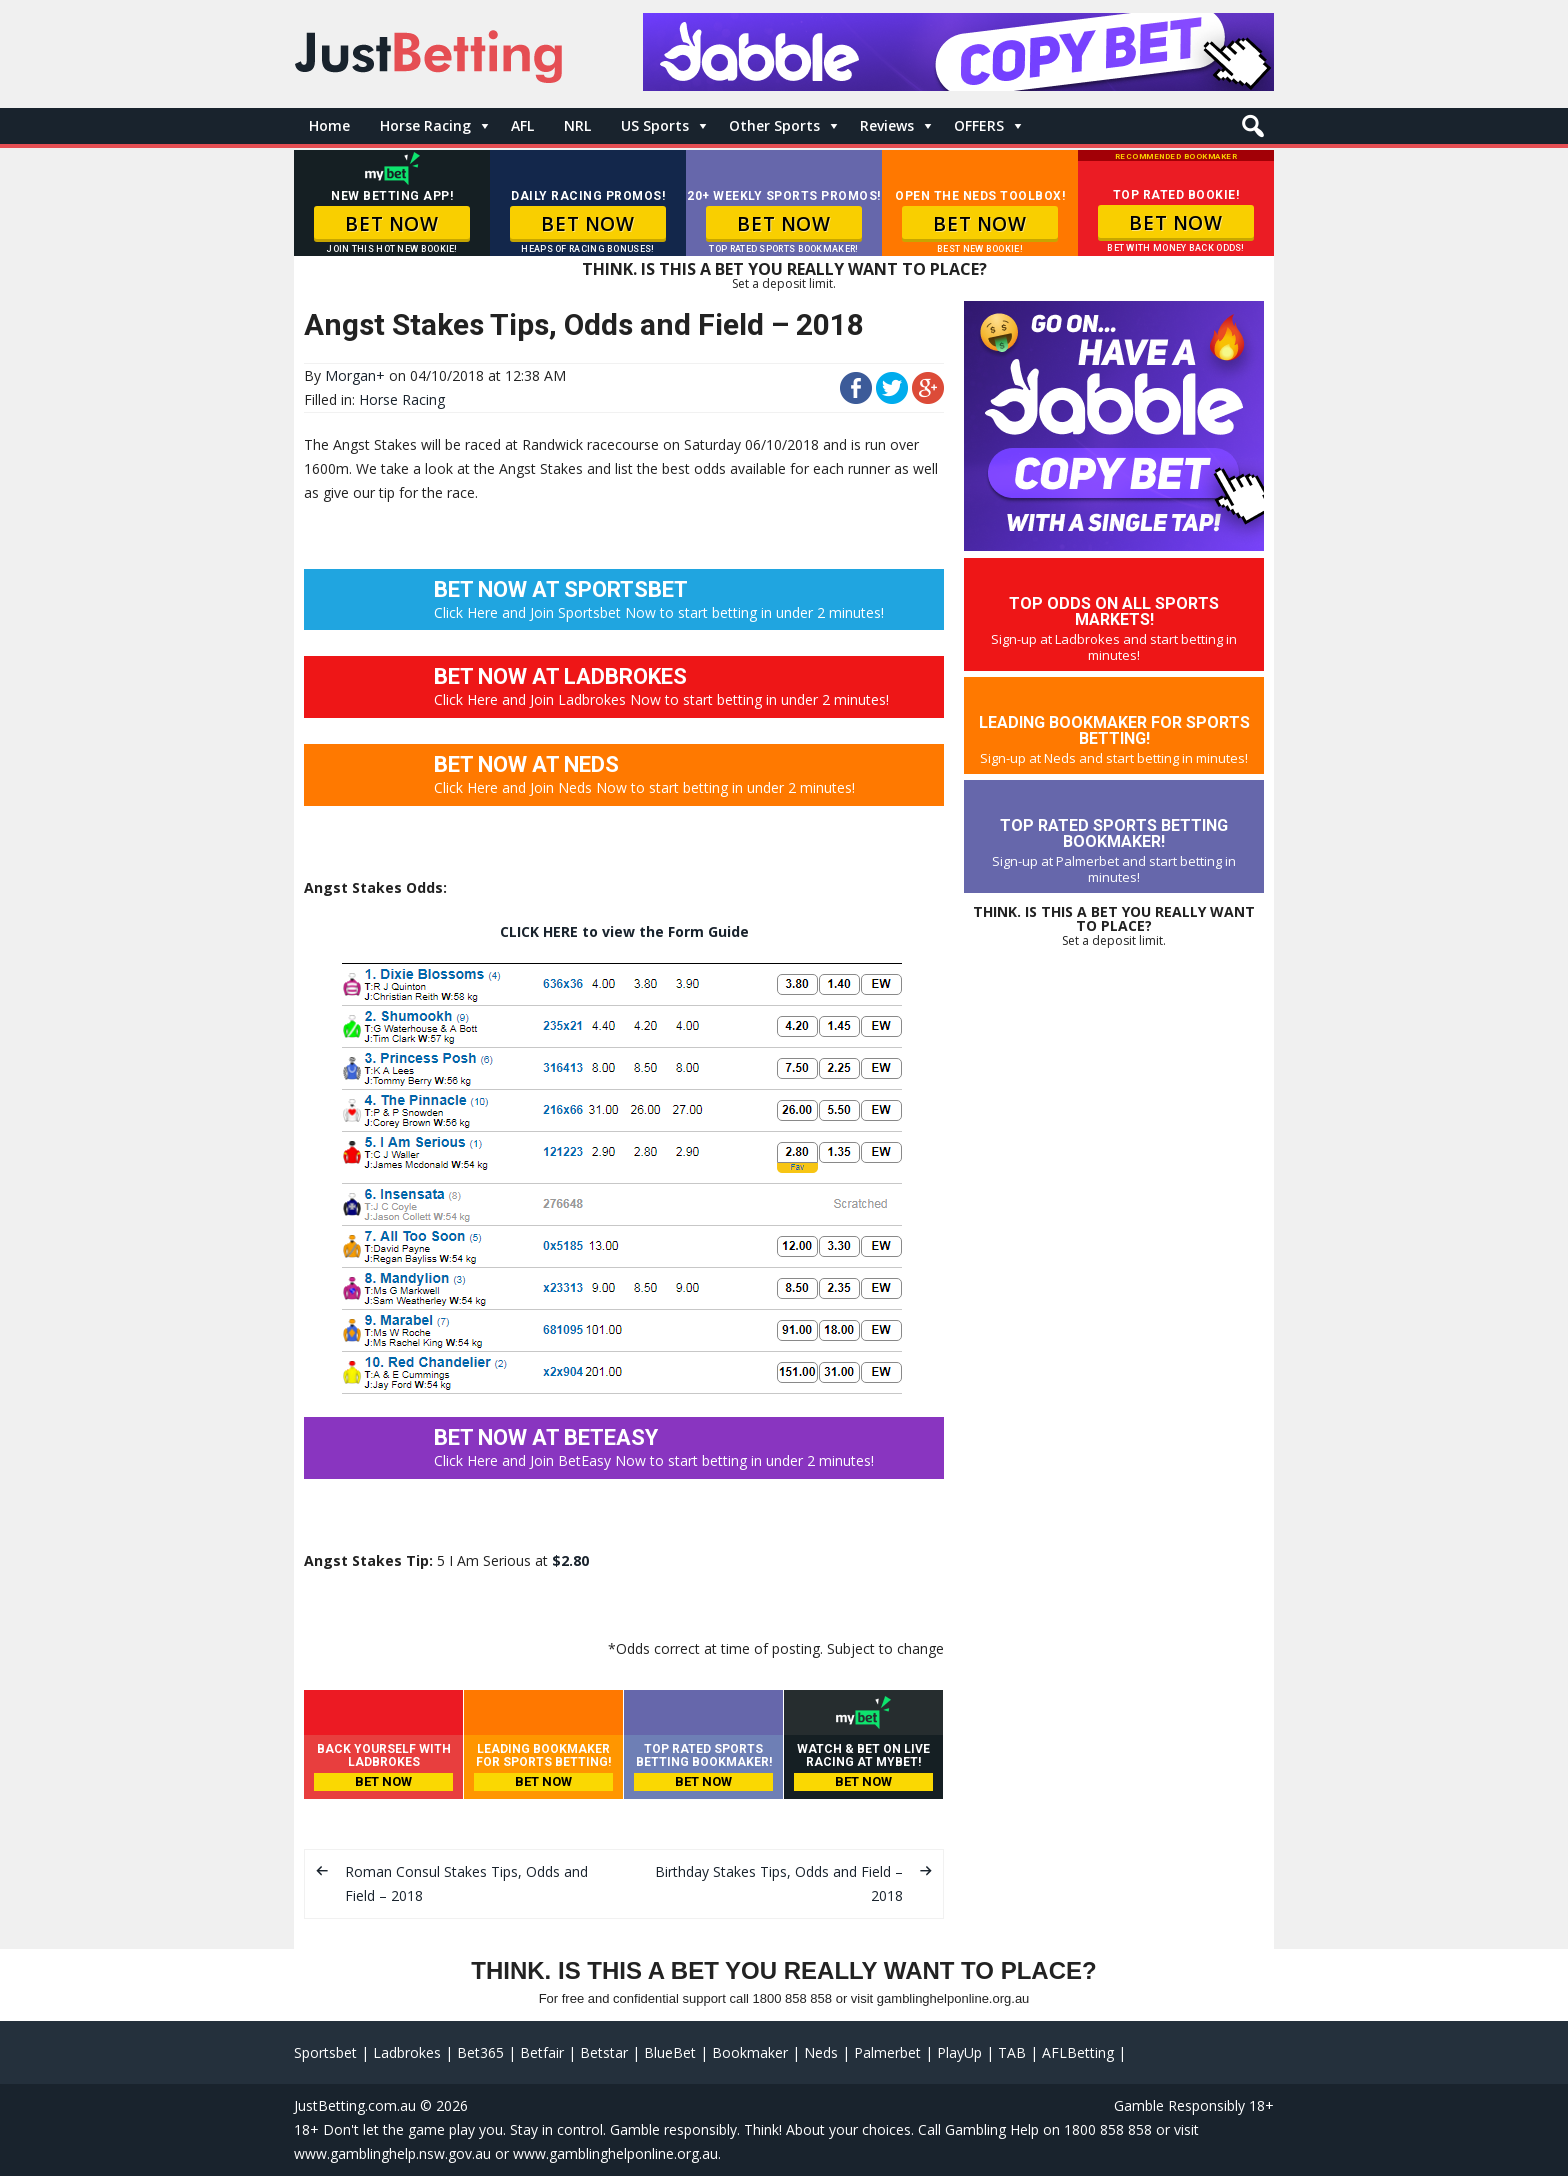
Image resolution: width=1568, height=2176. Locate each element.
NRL (577, 125)
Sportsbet (325, 2052)
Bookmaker (750, 2052)
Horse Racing (425, 125)
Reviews (887, 125)
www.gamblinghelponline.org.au (615, 2153)
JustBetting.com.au (355, 2105)
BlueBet (670, 2052)
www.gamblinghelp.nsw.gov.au (392, 2153)
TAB (1012, 2052)
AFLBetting (1078, 2052)
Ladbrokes (407, 2052)
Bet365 (480, 2052)
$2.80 (570, 1560)
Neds (821, 2052)
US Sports (655, 125)
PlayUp (959, 2052)
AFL (522, 125)
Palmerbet (887, 2052)
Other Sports (774, 125)
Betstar (604, 2052)
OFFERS (979, 125)
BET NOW (391, 224)
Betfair (542, 2052)
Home (329, 125)
